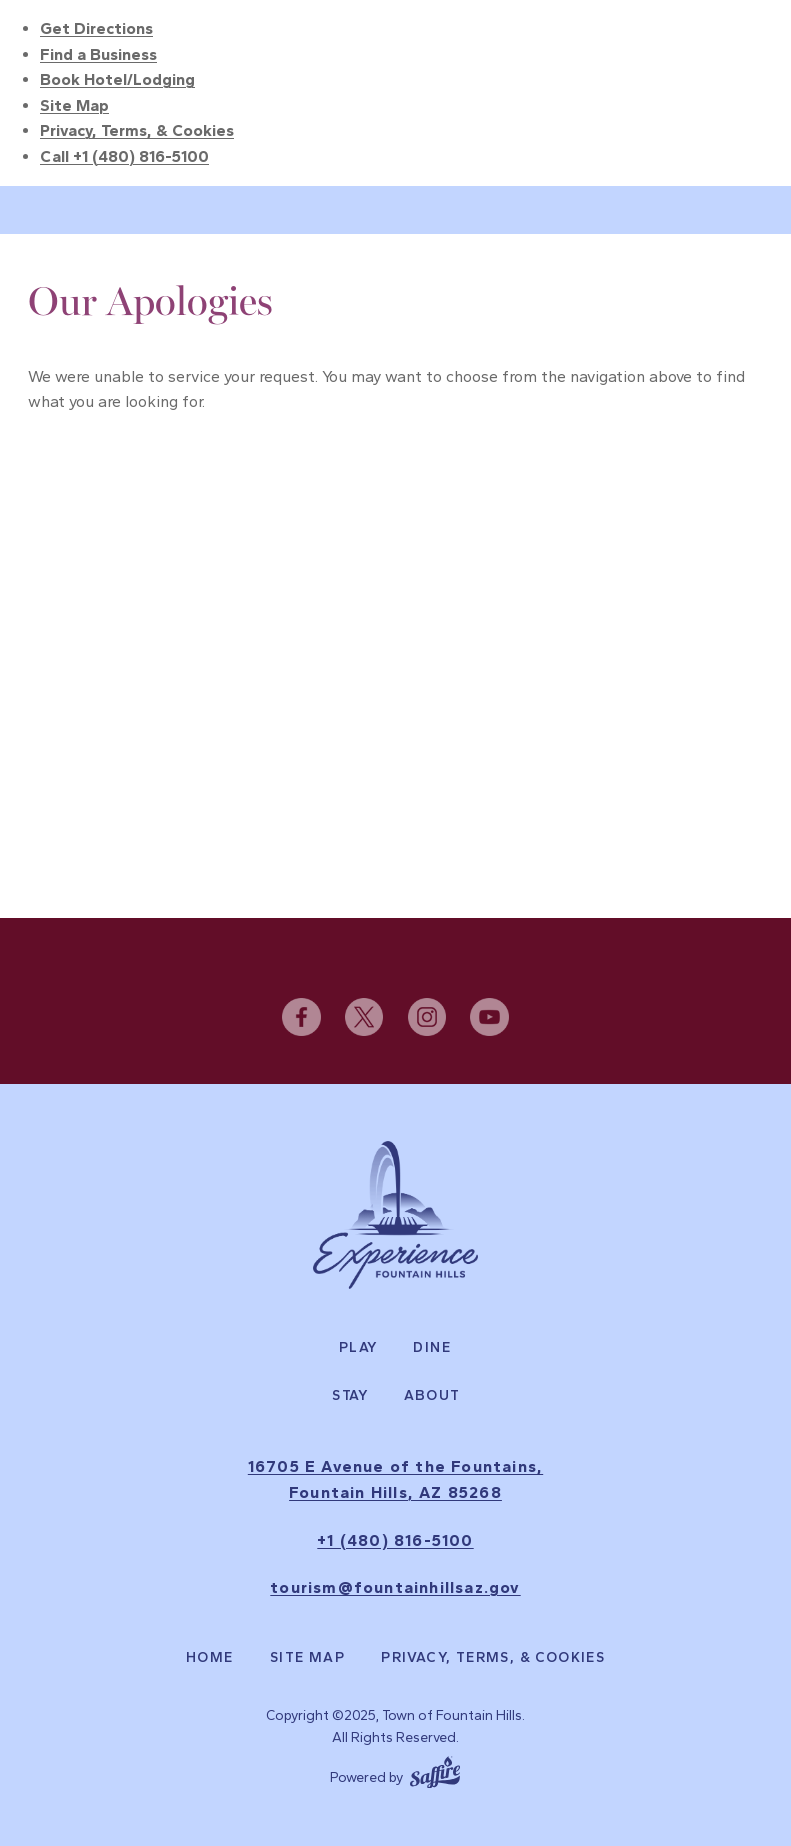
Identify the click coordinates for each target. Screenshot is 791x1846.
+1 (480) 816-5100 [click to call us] (395, 1540)
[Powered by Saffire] (435, 1770)
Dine (432, 1348)
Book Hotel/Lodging (117, 79)
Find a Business (98, 54)
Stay (350, 1396)
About (432, 1396)
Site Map (74, 105)
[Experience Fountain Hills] (395, 1215)
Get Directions (96, 28)
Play (359, 1348)
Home (210, 1658)
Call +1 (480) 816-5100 (124, 156)
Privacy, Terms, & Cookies (137, 130)
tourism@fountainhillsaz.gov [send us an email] (395, 1587)
